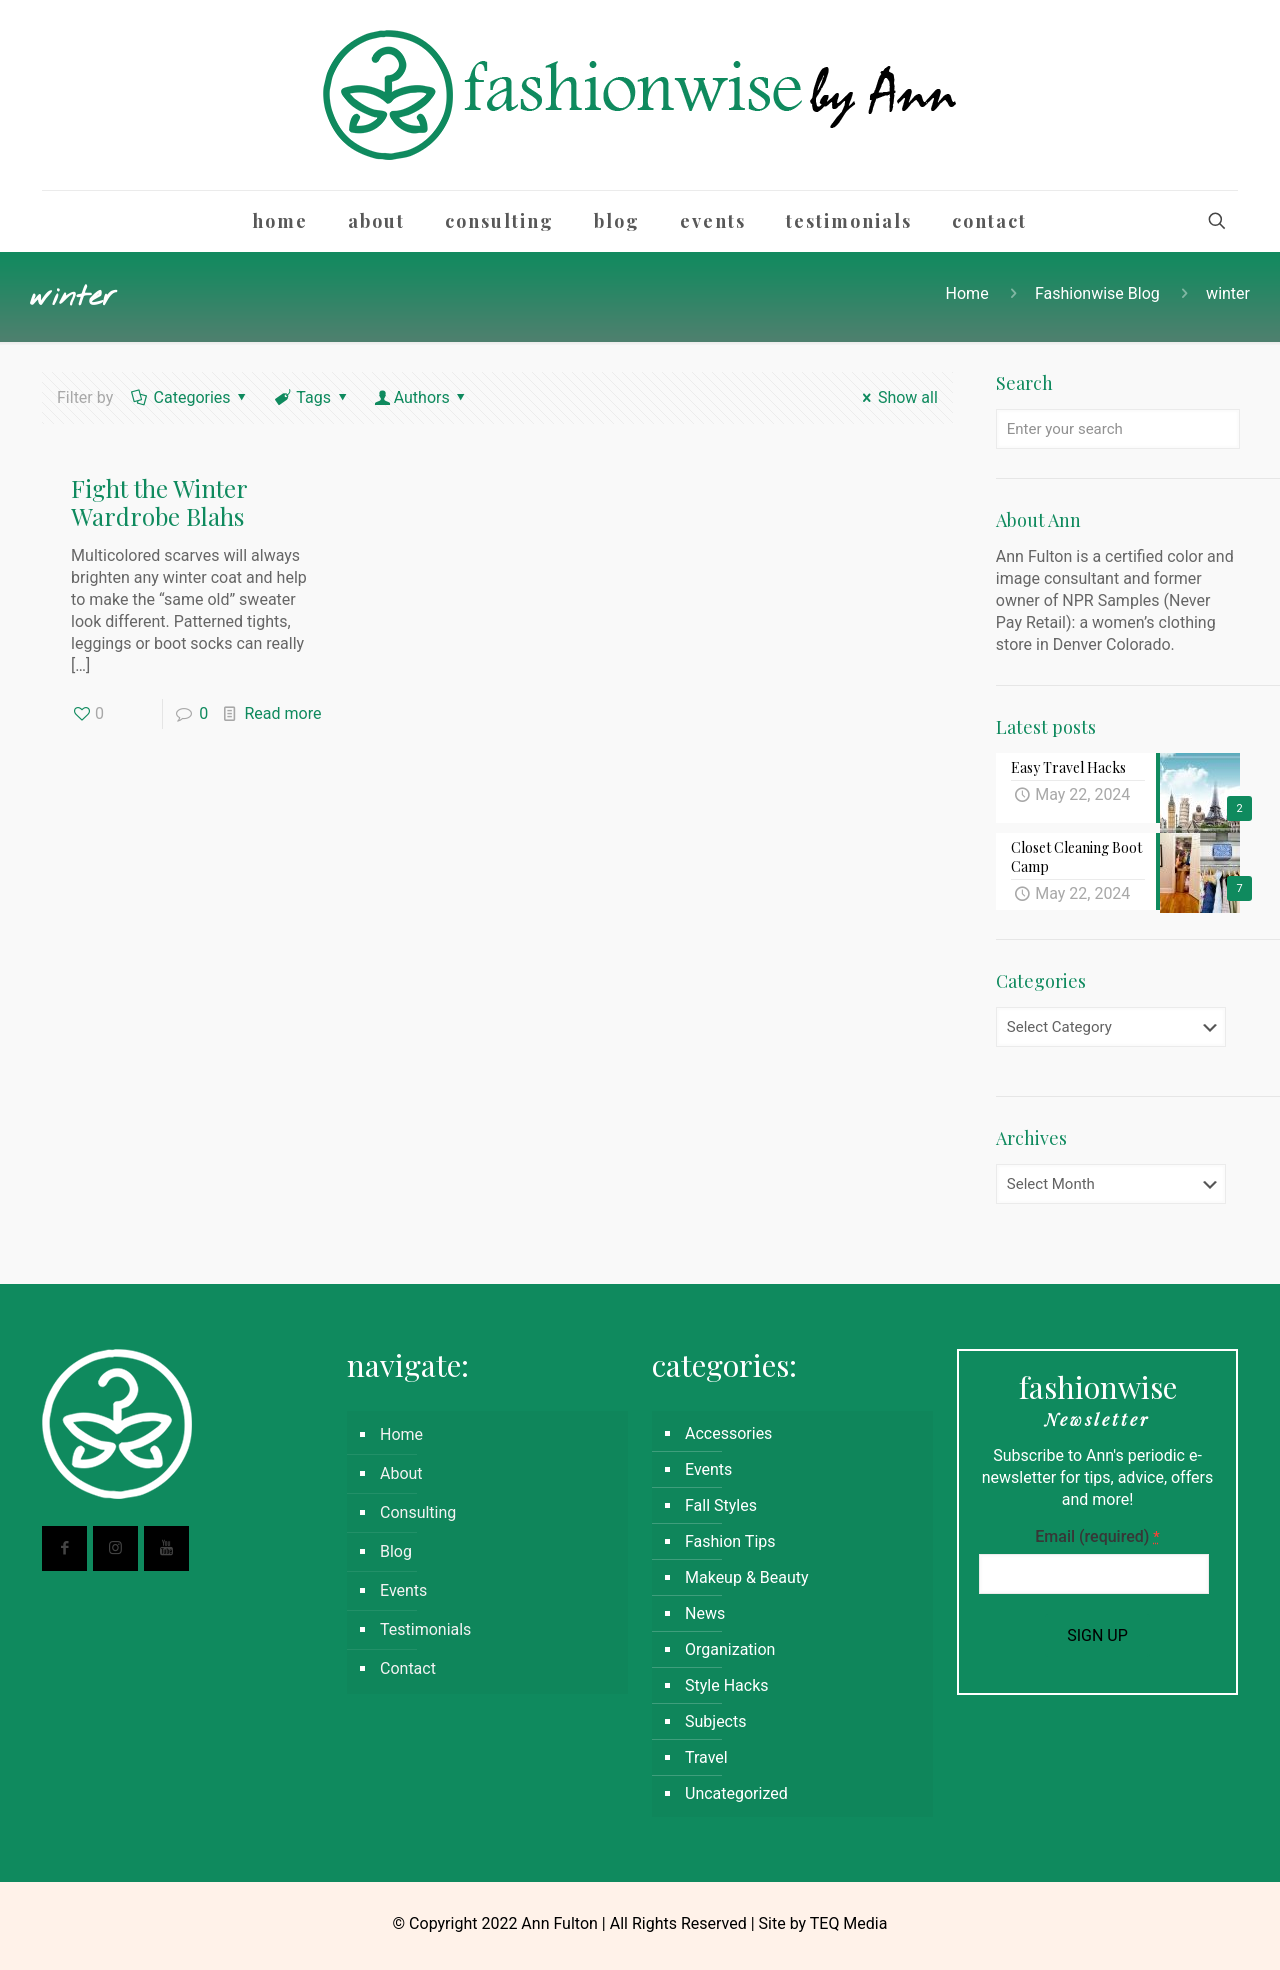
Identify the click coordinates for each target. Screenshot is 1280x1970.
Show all (897, 397)
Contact (408, 1668)
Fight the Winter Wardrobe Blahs (159, 502)
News (705, 1613)
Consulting (418, 1512)
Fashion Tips (730, 1541)
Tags (312, 397)
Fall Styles (721, 1505)
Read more (282, 713)
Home (967, 293)
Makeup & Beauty (747, 1577)
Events (403, 1590)
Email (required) (1097, 1536)
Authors (421, 397)
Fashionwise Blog (1097, 293)
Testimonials (425, 1629)
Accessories (728, 1433)
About (401, 1473)
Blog (396, 1551)
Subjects (715, 1721)
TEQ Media (849, 1923)
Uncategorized (736, 1793)
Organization (730, 1649)
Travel (706, 1757)
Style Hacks (727, 1685)
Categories (190, 397)
